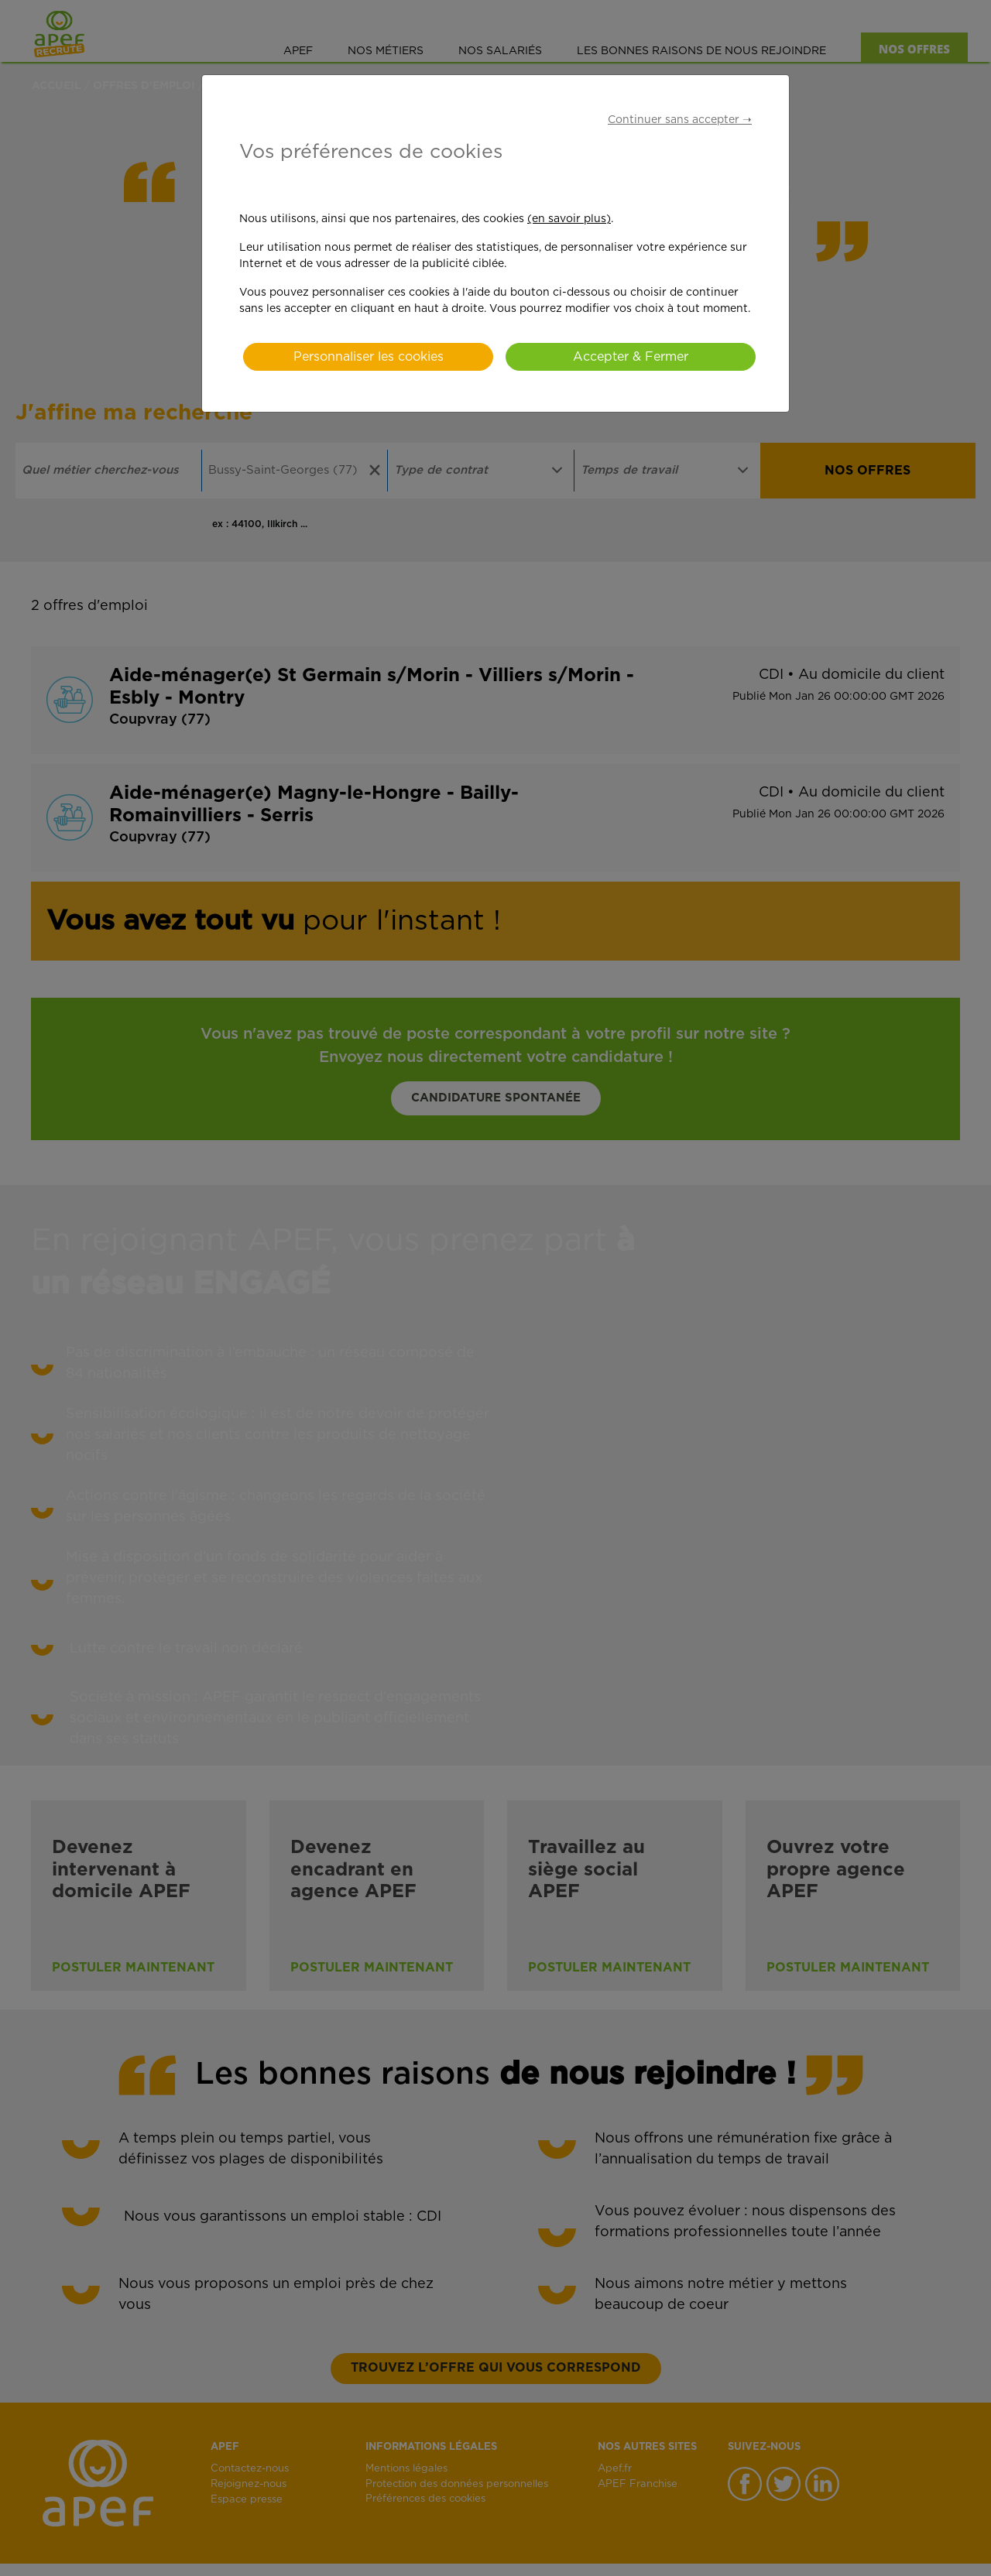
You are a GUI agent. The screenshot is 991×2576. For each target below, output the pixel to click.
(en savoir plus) (569, 219)
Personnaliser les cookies (368, 357)
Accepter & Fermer (630, 357)
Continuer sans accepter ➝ (680, 120)
